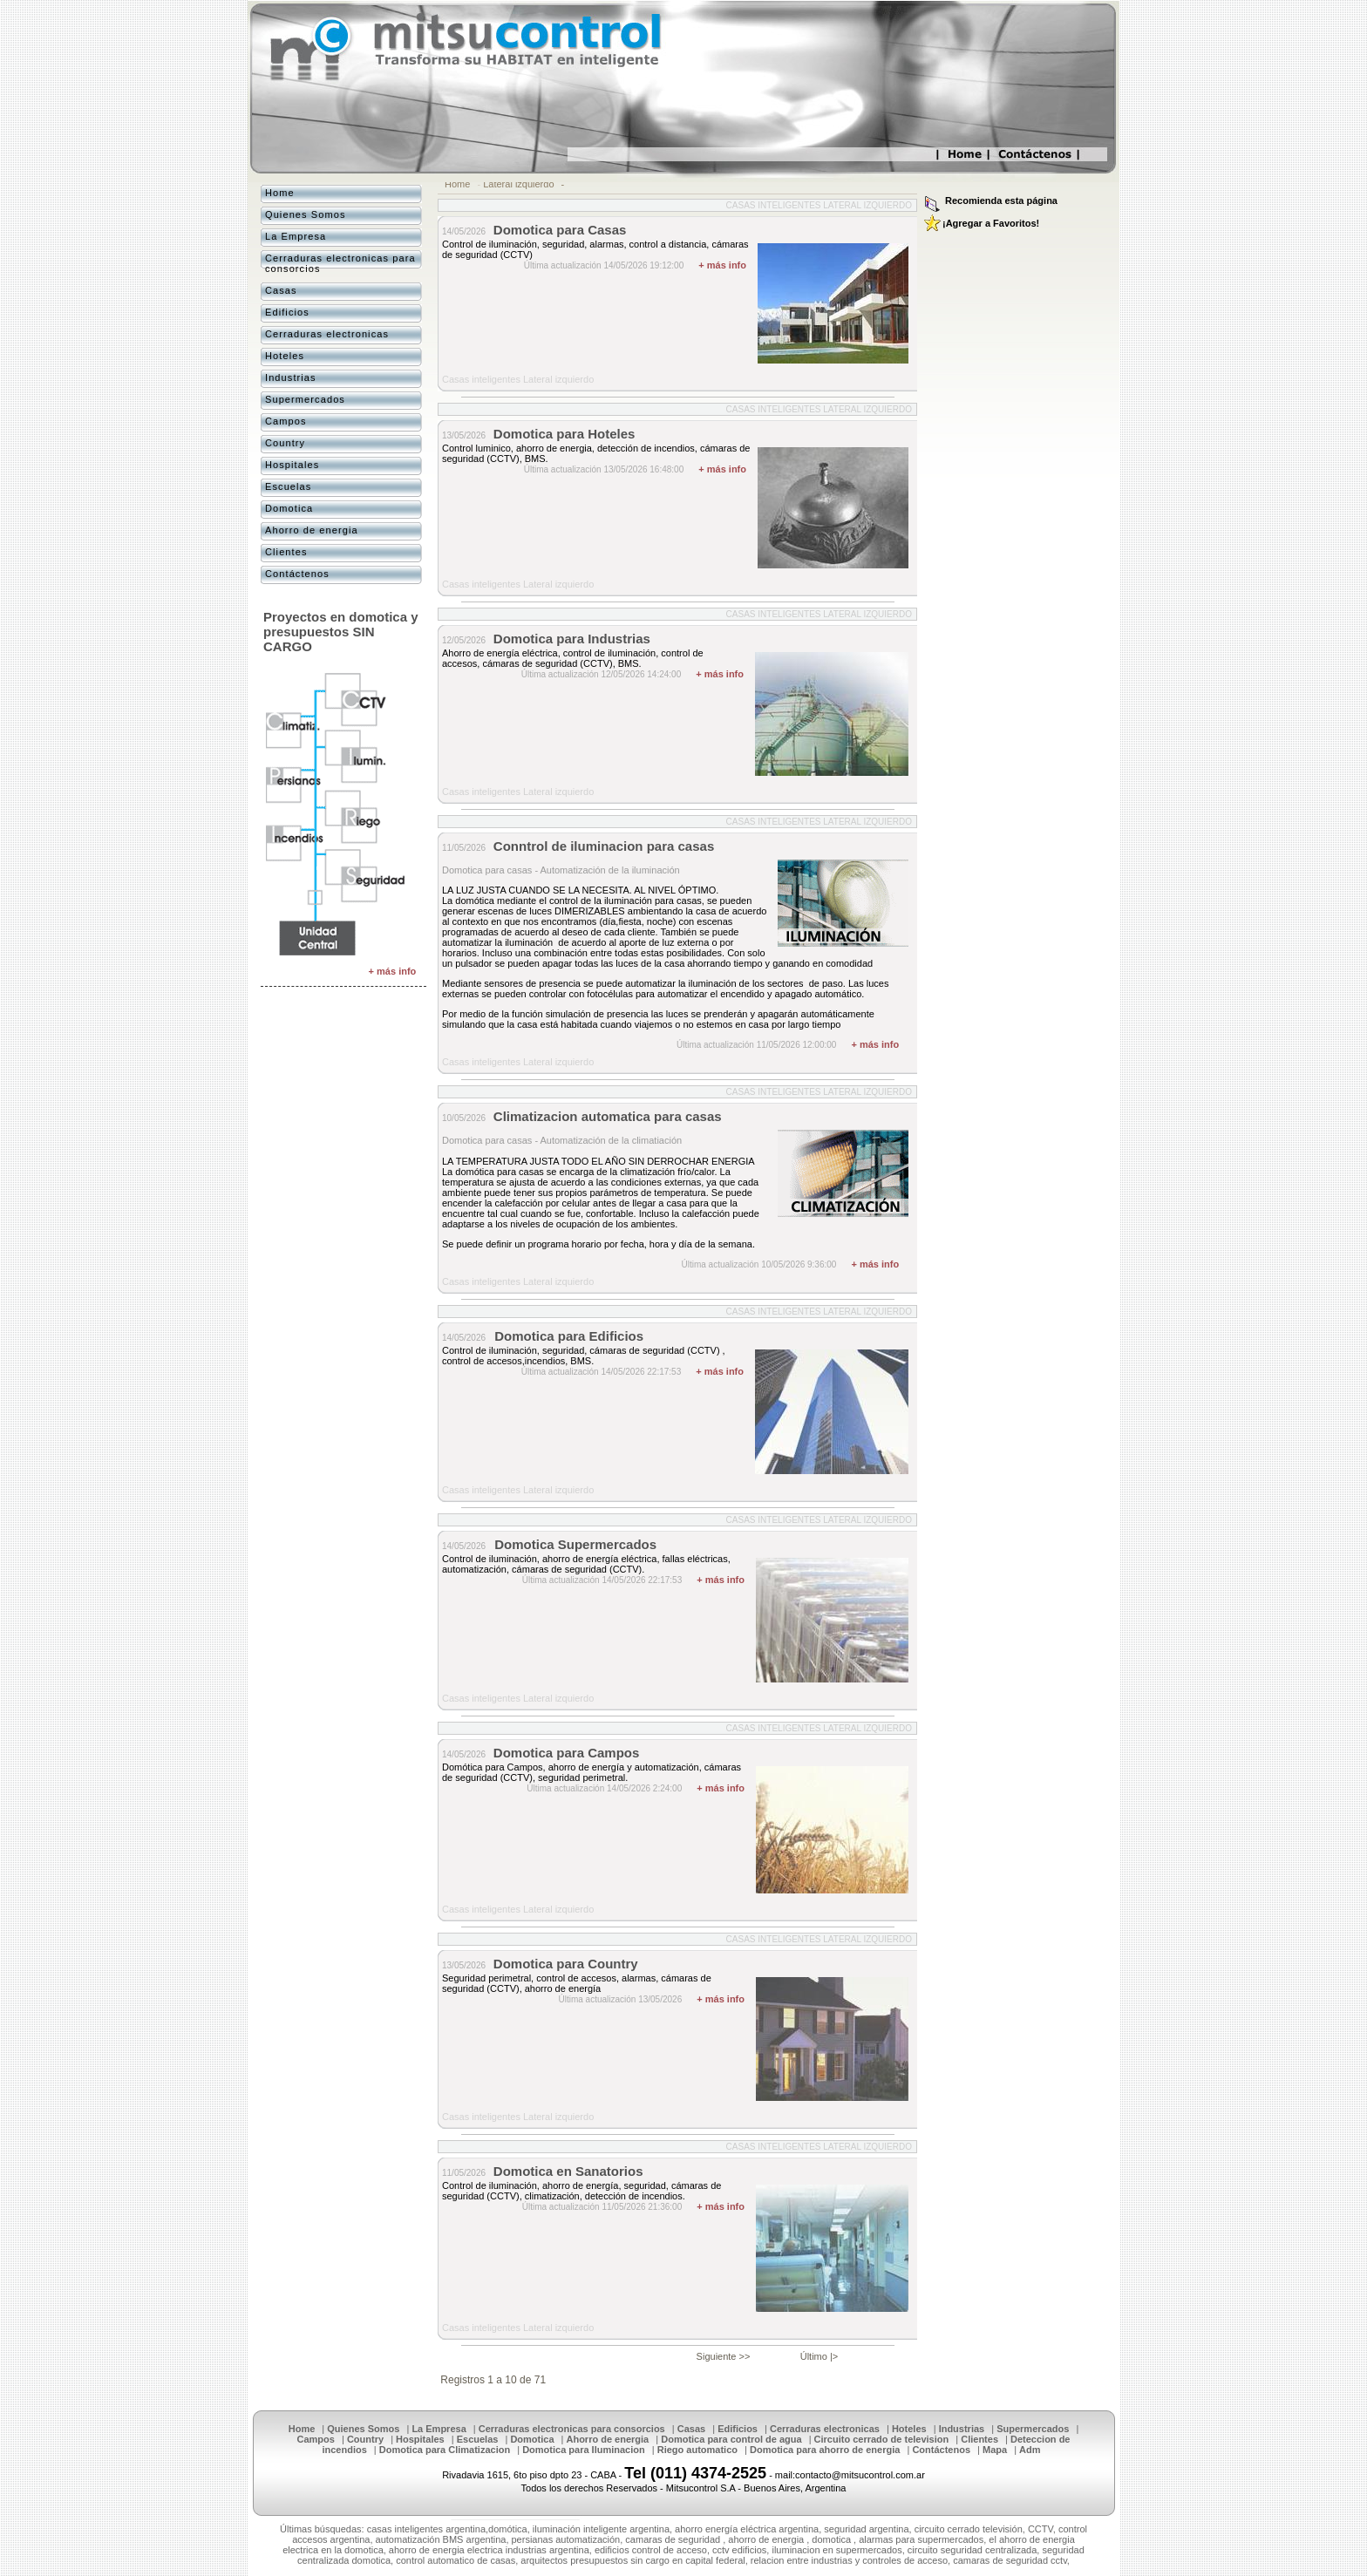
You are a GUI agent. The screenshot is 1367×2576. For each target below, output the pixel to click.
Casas (281, 290)
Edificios (287, 312)
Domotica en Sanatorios (568, 2171)
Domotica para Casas (560, 229)
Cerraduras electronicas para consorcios (340, 263)
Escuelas (288, 486)
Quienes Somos (305, 214)
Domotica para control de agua (731, 2439)
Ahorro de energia (311, 530)
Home (457, 184)
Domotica (289, 508)
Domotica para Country (565, 1963)
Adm (1029, 2449)
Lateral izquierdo (518, 184)
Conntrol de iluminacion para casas (603, 846)
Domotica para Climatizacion (444, 2449)
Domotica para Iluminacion (583, 2449)
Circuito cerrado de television (881, 2439)
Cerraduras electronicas (327, 334)
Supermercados (305, 399)
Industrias (290, 377)
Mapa (995, 2449)
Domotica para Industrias (571, 638)
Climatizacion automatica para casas (607, 1116)
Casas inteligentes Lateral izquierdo (819, 205)
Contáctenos (297, 573)
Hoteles (284, 355)
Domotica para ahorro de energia (825, 2449)
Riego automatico (697, 2449)
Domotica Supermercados (575, 1544)
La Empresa (295, 236)
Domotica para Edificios (568, 1336)
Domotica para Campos (566, 1752)
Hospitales (292, 464)
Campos (286, 421)
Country (285, 443)
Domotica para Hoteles (564, 433)
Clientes (286, 552)
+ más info (722, 265)
